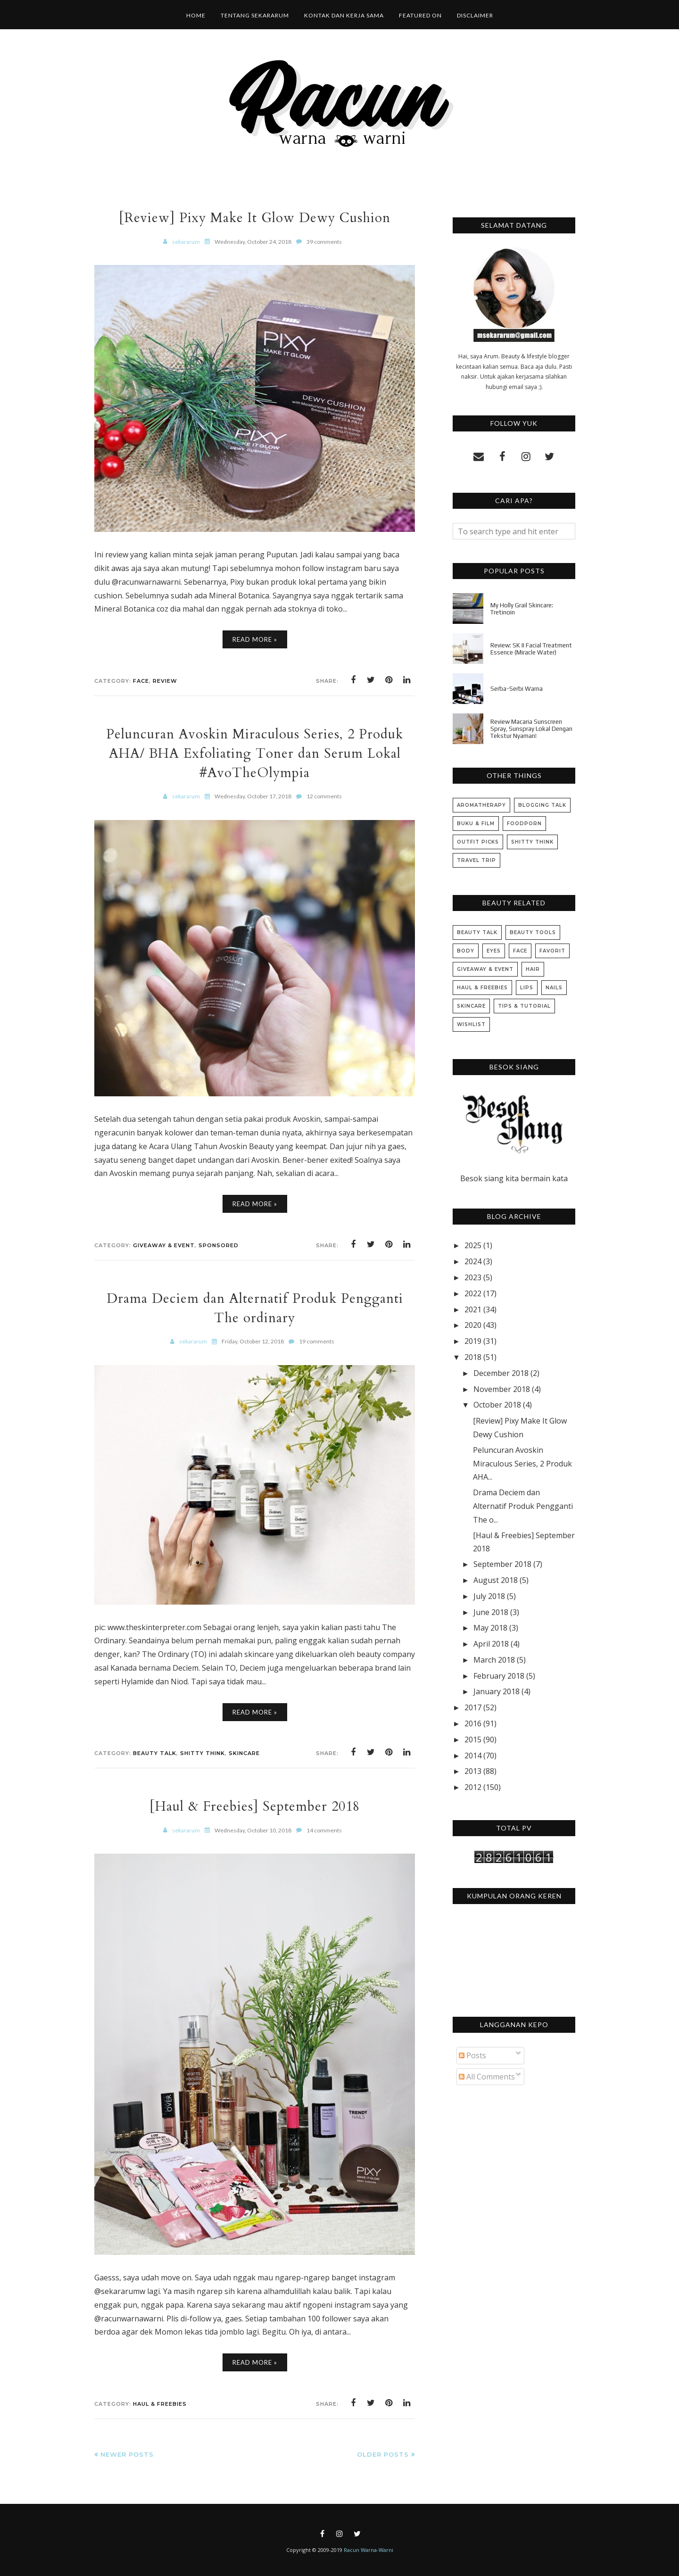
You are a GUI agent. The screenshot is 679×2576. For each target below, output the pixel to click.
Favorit (552, 951)
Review (165, 681)
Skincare (244, 1753)
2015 (472, 1739)
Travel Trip (476, 860)
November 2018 (501, 1389)
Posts (472, 2055)
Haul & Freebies (160, 2404)
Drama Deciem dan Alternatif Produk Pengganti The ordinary (254, 1308)
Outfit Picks (478, 842)
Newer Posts (127, 2454)
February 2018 (498, 1676)
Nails (554, 988)
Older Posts (383, 2454)
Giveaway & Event (164, 1245)
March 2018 (494, 1660)
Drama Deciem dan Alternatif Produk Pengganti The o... (523, 1506)
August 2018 (495, 1580)
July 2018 (489, 1596)
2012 (472, 1787)
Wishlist (471, 1024)
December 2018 (501, 1373)
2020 (472, 1325)
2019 (472, 1341)
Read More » (254, 639)
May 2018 (490, 1628)
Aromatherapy (481, 805)
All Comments (487, 2076)
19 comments (316, 1341)
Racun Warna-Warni (368, 2549)
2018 (472, 1357)
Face (141, 681)
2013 (472, 1771)
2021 (472, 1309)
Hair (533, 969)
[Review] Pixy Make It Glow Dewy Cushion (255, 217)
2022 (472, 1293)
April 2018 (491, 1644)
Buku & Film (476, 823)
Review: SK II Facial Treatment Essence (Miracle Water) (531, 649)
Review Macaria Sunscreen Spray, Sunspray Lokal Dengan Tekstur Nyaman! (531, 728)
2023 (472, 1277)
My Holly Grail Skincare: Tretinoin (521, 609)
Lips (526, 988)
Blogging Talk (542, 805)
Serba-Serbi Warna (516, 688)
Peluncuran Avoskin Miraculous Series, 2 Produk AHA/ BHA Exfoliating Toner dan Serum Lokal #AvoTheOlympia (254, 753)
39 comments (324, 241)
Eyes (494, 951)
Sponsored (219, 1245)
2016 (472, 1723)
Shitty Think (202, 1753)
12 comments (324, 796)
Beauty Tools (533, 932)
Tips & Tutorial (524, 1006)
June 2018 (490, 1612)
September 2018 (502, 1564)
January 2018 (496, 1691)
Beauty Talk (154, 1753)
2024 (472, 1261)
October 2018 (497, 1405)
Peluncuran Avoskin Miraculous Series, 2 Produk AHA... (522, 1464)
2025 (472, 1245)
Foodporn (524, 823)
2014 (472, 1755)
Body (465, 951)
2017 (472, 1707)
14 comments (324, 1830)
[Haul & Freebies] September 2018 (254, 1806)
